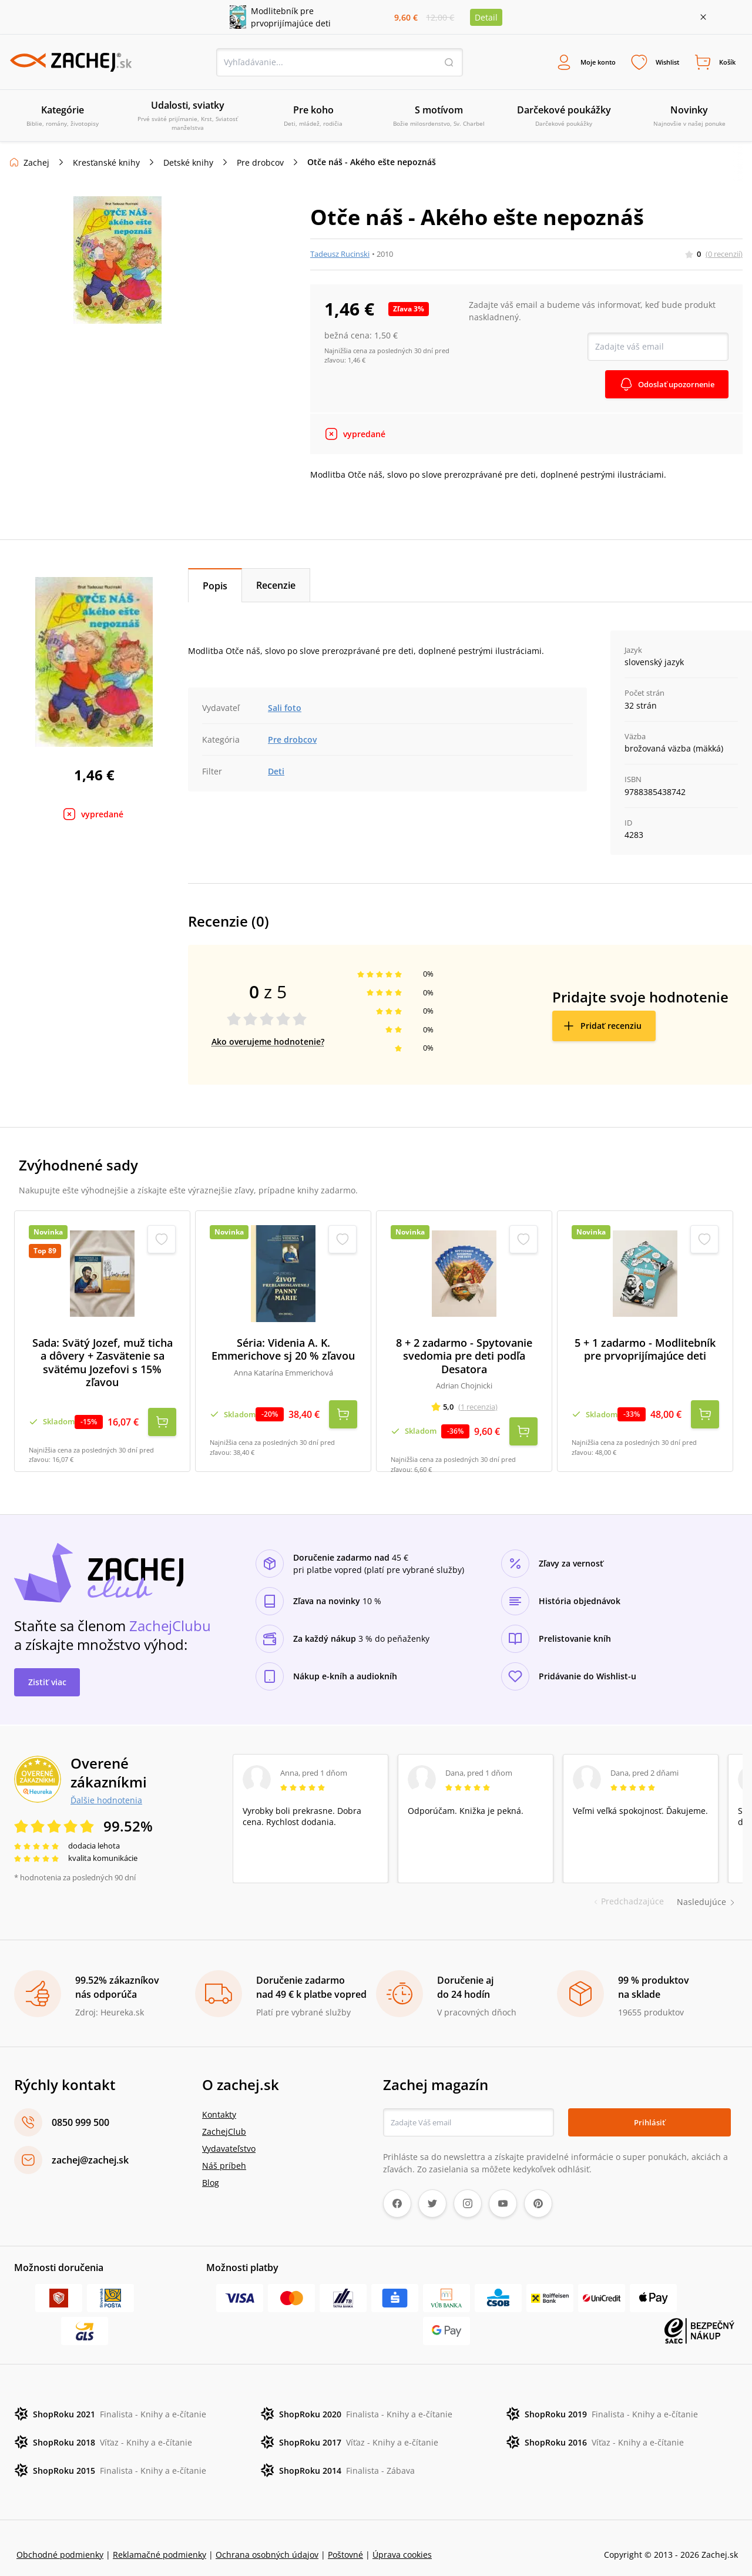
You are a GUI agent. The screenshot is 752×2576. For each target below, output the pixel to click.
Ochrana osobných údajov (267, 2541)
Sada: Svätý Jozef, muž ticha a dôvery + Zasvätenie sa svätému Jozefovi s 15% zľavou (102, 1364)
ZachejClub (224, 2118)
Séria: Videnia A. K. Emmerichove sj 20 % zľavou (283, 1351)
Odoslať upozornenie (671, 385)
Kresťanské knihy (106, 164)
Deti (276, 773)
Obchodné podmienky (59, 2541)
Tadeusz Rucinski (340, 255)
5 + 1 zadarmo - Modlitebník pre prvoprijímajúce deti (645, 1351)
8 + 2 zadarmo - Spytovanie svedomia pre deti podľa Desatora (464, 1358)
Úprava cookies (402, 2541)
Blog (210, 2169)
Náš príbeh (224, 2152)
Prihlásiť (649, 2108)
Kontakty (219, 2101)
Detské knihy (188, 164)
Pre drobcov (260, 164)
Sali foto (284, 709)
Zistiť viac (47, 1668)
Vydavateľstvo (229, 2135)
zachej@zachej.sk (90, 2146)
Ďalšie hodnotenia (106, 1786)
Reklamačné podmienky (159, 2541)
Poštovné (345, 2541)
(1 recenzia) (478, 1408)
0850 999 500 (80, 2108)
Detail (486, 17)
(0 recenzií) (724, 255)
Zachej (36, 164)
